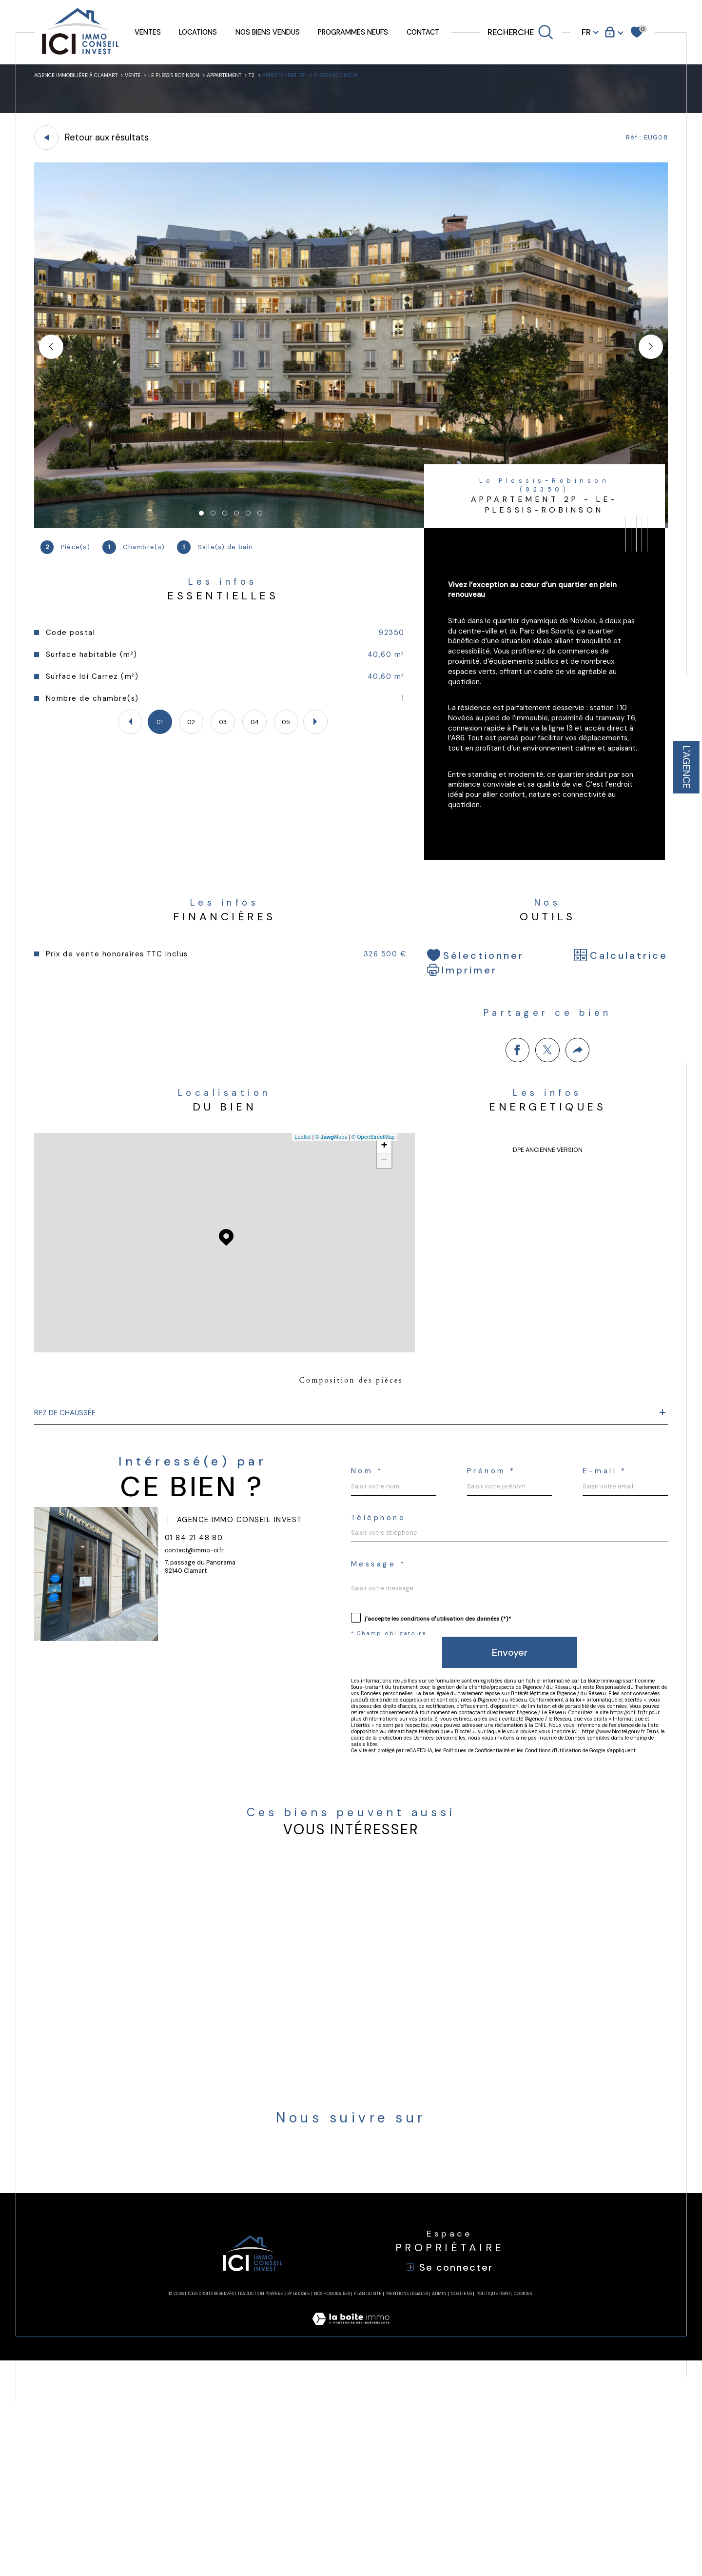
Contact (423, 32)
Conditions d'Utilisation (620, 1944)
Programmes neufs (353, 32)
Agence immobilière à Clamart (86, 78)
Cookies (523, 2509)
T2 (307, 78)
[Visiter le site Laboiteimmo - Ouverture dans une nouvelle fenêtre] (350, 2545)
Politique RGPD (493, 2509)
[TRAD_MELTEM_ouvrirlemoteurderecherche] (521, 32)
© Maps (328, 1206)
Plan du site (368, 2509)
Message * (386, 1690)
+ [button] (380, 1216)
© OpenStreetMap (369, 1206)
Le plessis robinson (209, 78)
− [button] (380, 1230)
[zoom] (351, 532)
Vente (156, 78)
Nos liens (461, 2509)
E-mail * (379, 1630)
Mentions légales (407, 2509)
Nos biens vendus (267, 32)
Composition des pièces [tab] (350, 1454)
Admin (439, 2509)
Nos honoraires (332, 2509)
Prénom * (560, 1571)
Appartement (273, 78)
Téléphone (564, 1630)
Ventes (148, 32)
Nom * (371, 1571)
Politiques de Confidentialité (519, 1944)
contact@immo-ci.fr (202, 1670)
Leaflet (299, 1206)
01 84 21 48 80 (204, 1654)
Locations (198, 32)
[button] (651, 353)
